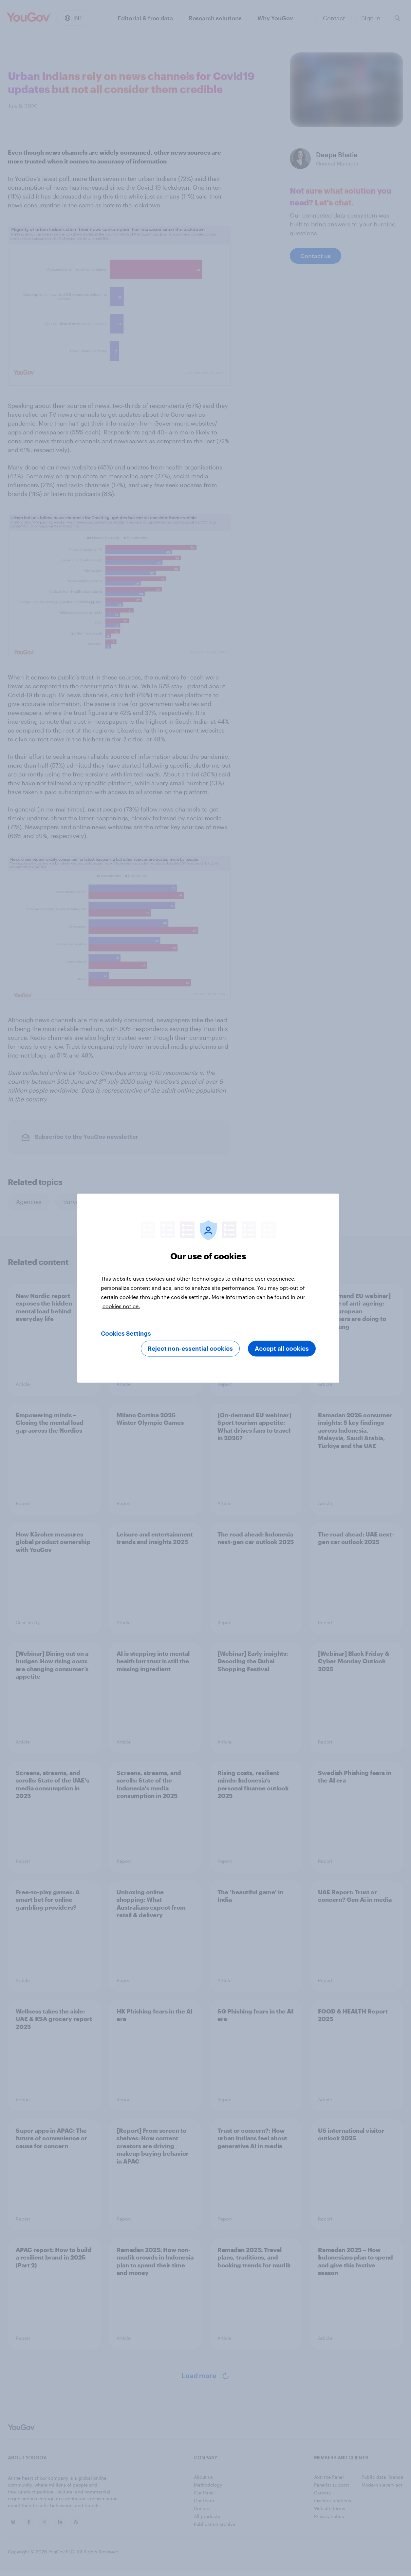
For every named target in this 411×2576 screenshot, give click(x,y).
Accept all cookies (282, 1348)
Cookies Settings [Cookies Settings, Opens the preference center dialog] (126, 1333)
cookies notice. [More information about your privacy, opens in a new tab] (121, 1306)
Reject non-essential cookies (190, 1348)
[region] (208, 1288)
